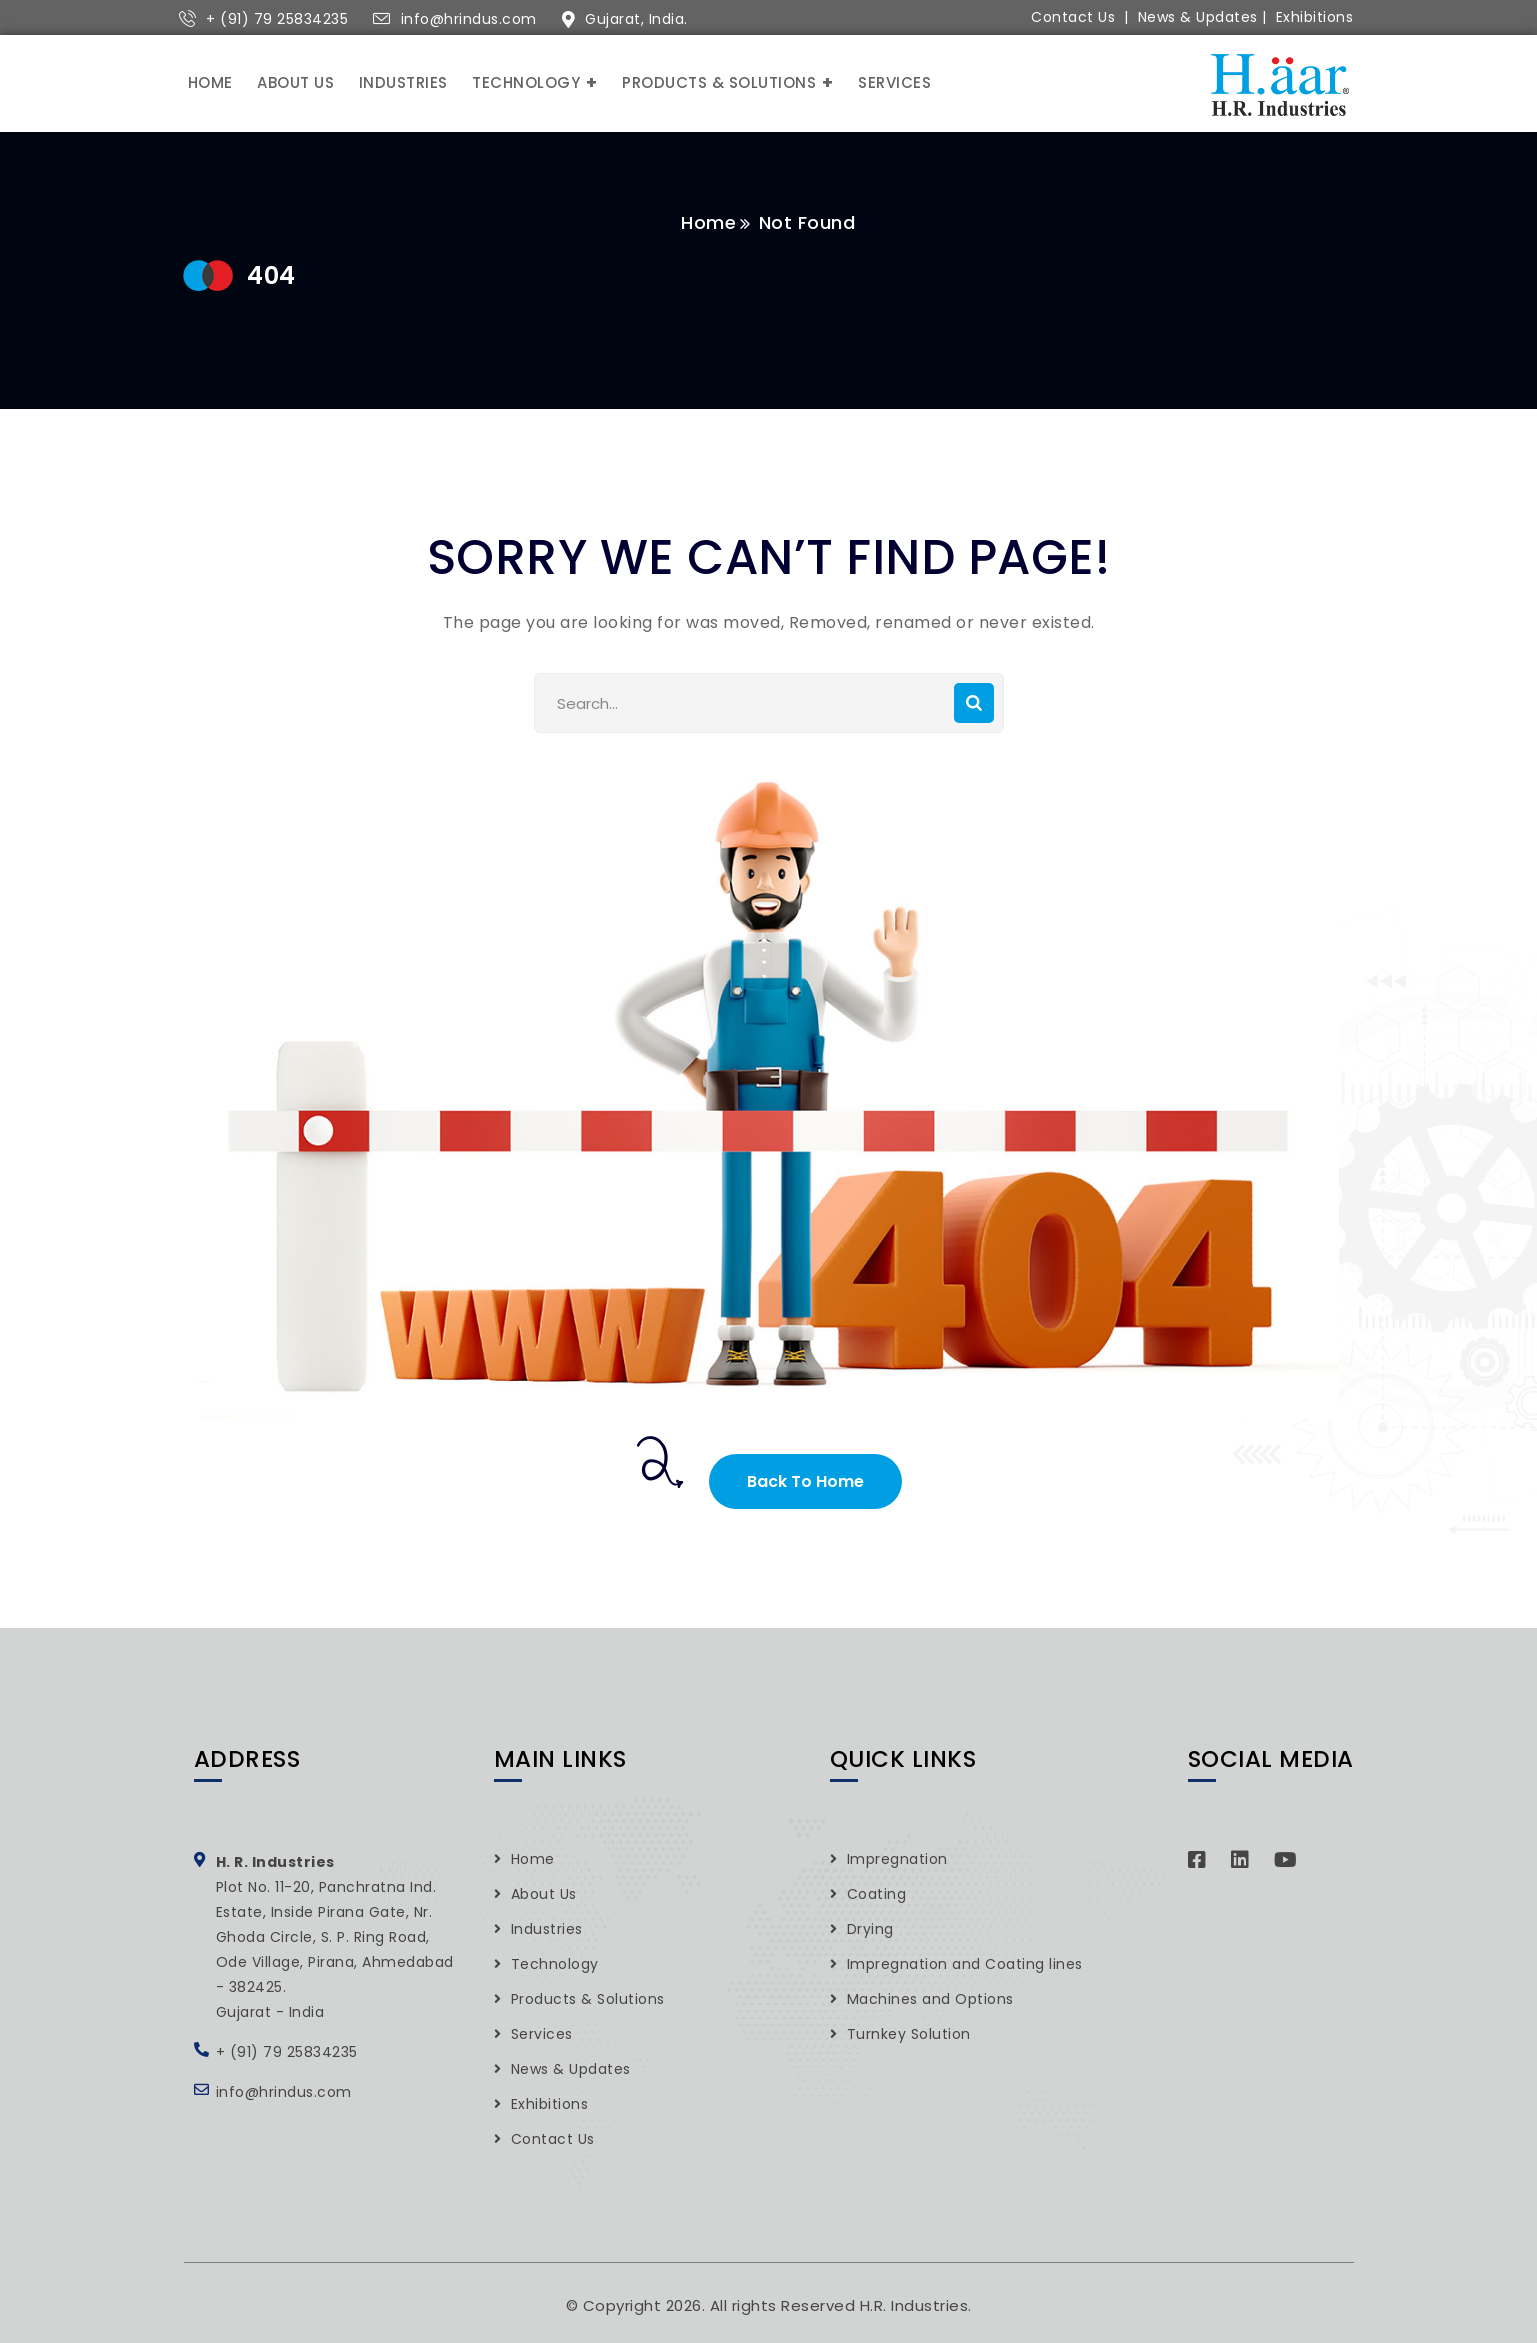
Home (709, 222)
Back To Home (805, 1481)
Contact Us (1073, 17)
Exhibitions (1315, 17)
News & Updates (1198, 17)
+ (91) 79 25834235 (277, 19)
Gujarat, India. (636, 19)
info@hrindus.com (469, 19)
